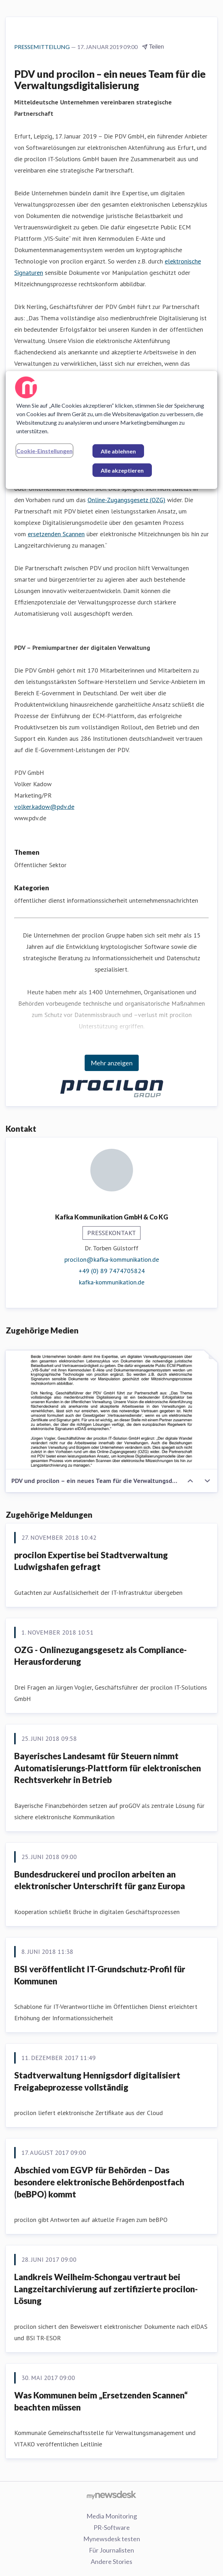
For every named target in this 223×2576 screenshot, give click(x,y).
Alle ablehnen (118, 451)
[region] (112, 430)
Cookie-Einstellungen (44, 450)
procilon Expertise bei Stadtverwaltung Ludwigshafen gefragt (91, 1561)
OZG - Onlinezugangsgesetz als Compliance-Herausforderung (100, 1656)
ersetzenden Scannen (56, 534)
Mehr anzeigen (112, 1063)
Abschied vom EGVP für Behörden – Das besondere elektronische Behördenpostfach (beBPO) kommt (99, 2182)
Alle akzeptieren (122, 470)
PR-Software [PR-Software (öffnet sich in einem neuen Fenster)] (112, 2527)
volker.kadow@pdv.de (44, 807)
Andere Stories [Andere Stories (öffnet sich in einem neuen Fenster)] (111, 2561)
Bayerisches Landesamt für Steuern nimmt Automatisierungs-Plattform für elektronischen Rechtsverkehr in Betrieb (107, 1768)
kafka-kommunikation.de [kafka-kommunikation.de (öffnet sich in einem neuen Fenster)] (111, 1282)
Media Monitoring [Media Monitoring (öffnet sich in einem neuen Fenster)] (111, 2516)
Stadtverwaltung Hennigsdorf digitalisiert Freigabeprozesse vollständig (97, 2081)
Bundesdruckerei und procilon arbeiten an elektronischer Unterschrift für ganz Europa (99, 1880)
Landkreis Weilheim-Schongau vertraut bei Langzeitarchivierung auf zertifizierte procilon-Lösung (106, 2289)
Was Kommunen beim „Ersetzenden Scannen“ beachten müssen (101, 2401)
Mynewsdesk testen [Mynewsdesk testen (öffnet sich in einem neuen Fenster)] (111, 2539)
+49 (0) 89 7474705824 (112, 1271)
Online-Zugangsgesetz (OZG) (126, 500)
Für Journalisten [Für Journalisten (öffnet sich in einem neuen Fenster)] (111, 2550)
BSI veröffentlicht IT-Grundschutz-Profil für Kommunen (99, 1975)
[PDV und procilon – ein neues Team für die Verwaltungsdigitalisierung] (111, 1410)
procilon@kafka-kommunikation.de (111, 1259)
